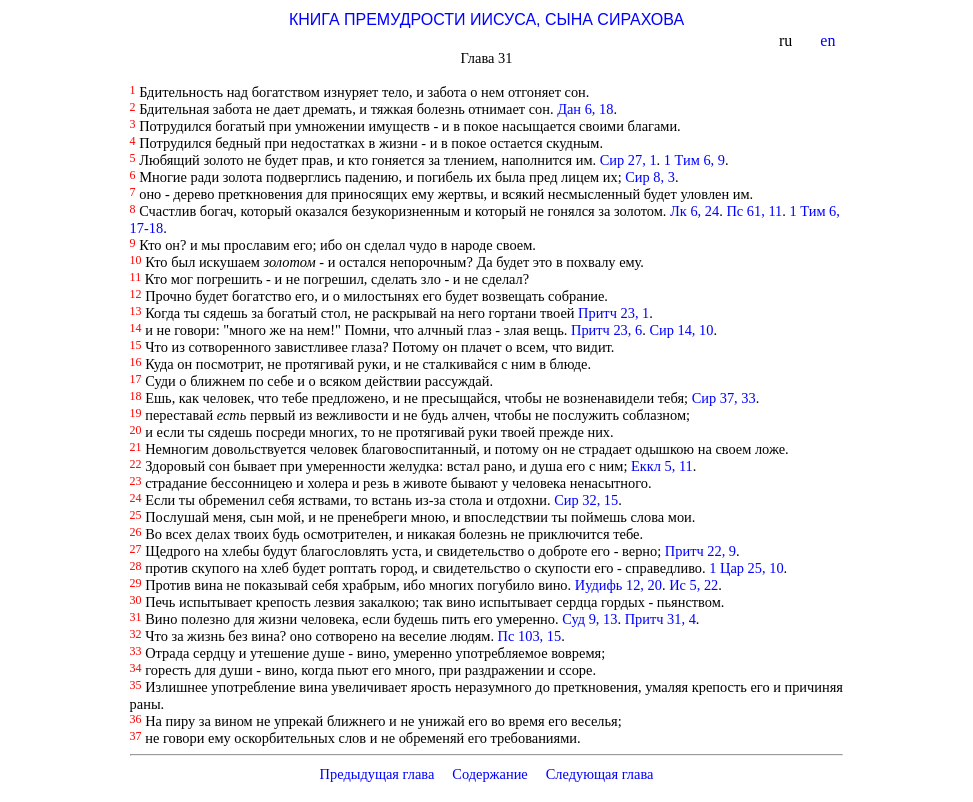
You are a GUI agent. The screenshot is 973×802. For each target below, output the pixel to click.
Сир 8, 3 (650, 177)
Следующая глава (600, 774)
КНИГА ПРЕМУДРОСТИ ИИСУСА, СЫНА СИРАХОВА (486, 19)
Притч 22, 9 (700, 551)
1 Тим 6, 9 (694, 160)
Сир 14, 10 (681, 330)
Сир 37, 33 (724, 398)
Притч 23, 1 (613, 313)
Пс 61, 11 (754, 211)
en (829, 40)
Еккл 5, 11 (662, 466)
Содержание (490, 774)
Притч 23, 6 (606, 330)
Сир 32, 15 (586, 500)
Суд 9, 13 (589, 619)
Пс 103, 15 (530, 636)
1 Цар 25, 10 (746, 568)
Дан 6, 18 (585, 109)
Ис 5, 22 (693, 585)
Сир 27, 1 (628, 160)
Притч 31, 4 (660, 619)
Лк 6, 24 (694, 211)
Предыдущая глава (376, 774)
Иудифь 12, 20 (618, 585)
